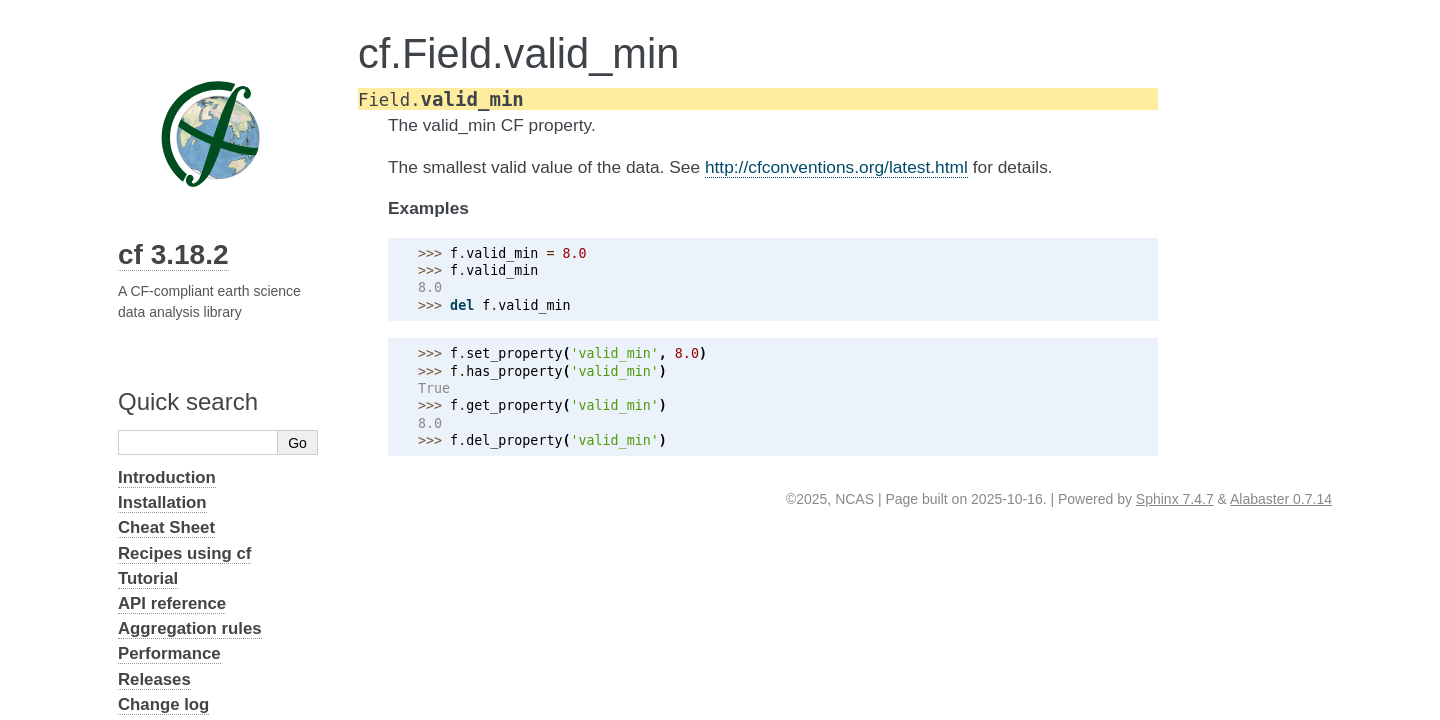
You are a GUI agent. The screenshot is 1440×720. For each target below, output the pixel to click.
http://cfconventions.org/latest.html (836, 167)
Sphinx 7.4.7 (1175, 499)
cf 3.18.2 (173, 254)
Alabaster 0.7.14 (1281, 499)
